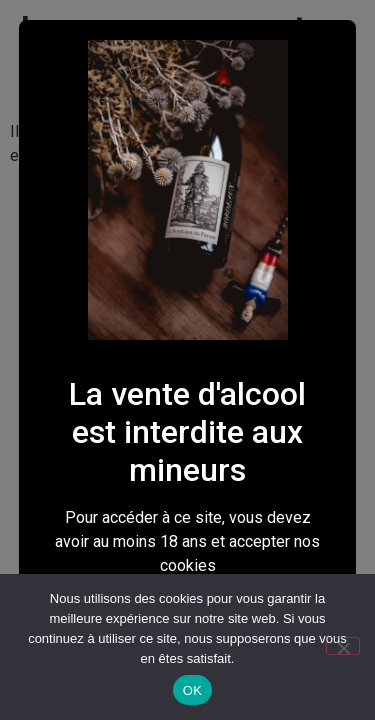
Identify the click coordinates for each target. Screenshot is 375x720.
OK (192, 690)
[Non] (343, 646)
